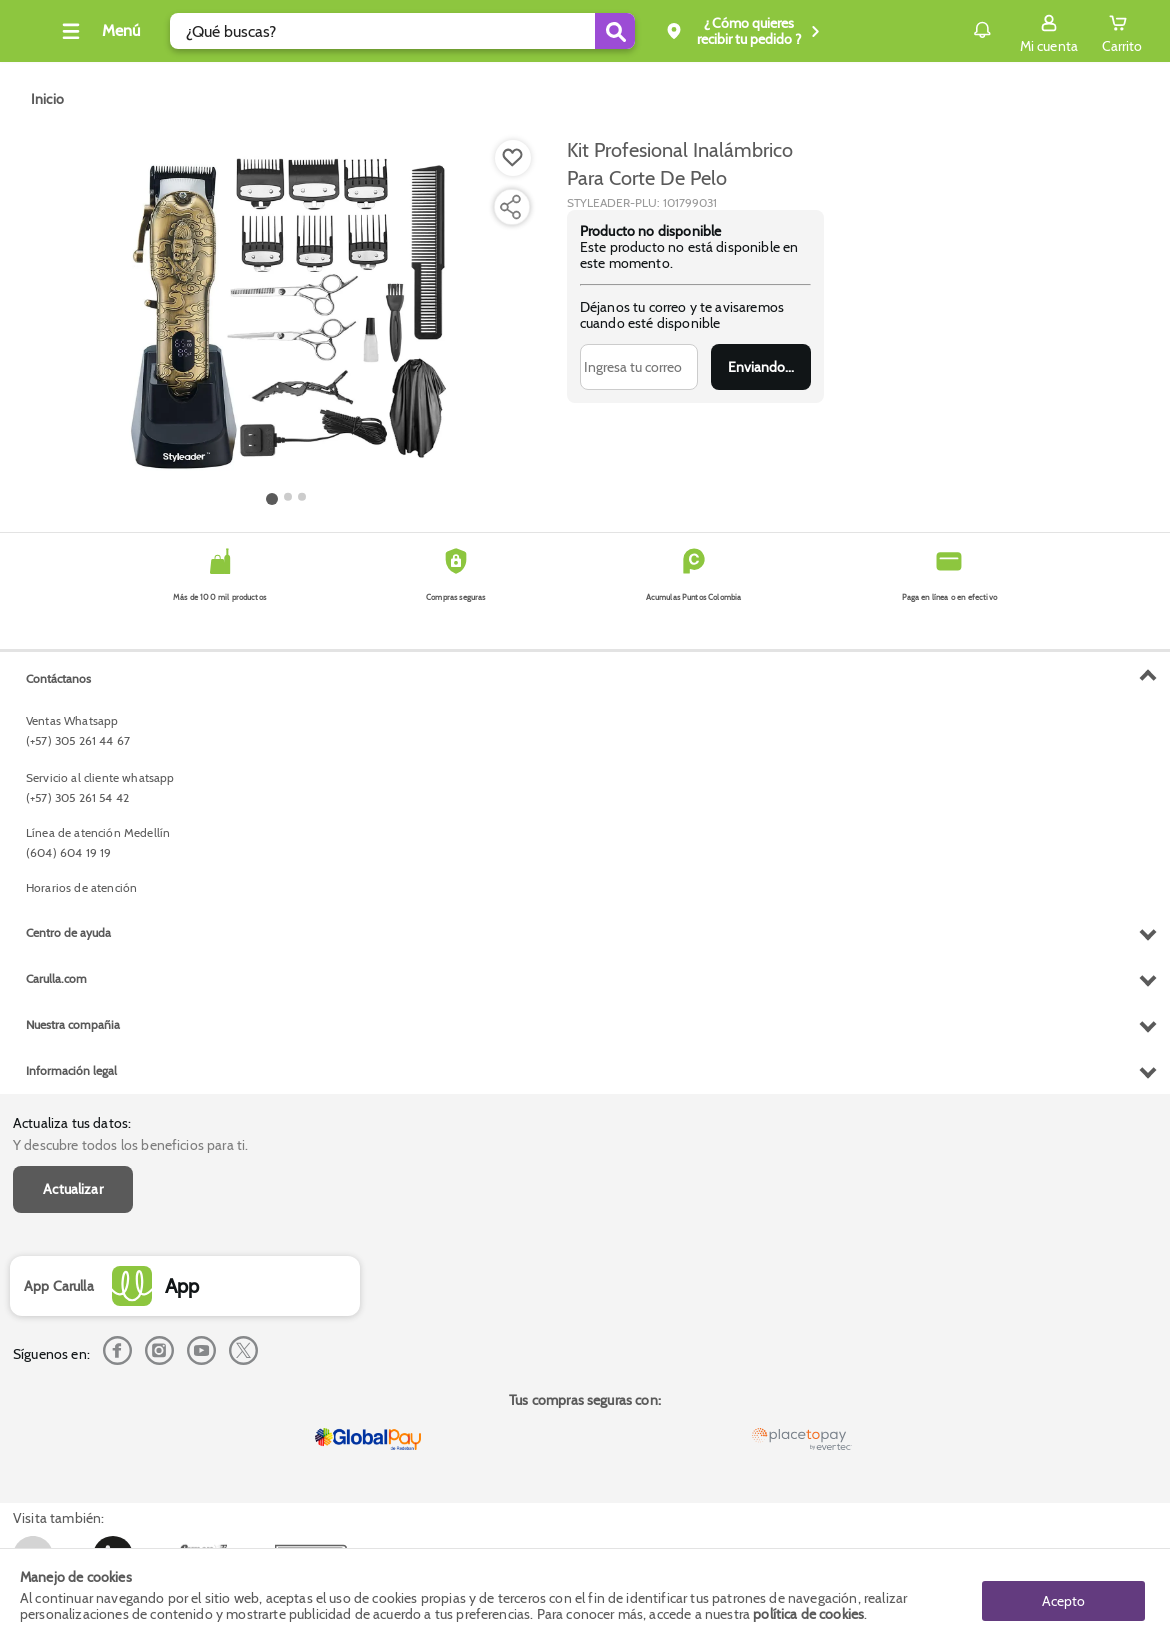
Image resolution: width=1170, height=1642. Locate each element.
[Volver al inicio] (39, 36)
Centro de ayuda (68, 1341)
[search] (432, 31)
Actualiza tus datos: (72, 679)
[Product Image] (287, 311)
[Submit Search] (645, 31)
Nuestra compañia (73, 1433)
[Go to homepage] (47, 99)
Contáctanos (58, 1087)
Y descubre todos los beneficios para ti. (130, 701)
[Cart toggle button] (1122, 31)
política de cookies (808, 1614)
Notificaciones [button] (953, 30)
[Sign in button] (1049, 31)
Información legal (71, 1479)
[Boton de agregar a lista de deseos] (513, 158)
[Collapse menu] (128, 31)
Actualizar (73, 745)
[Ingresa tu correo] (639, 367)
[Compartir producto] (510, 207)
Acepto (1063, 1595)
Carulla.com (56, 1387)
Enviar (761, 367)
